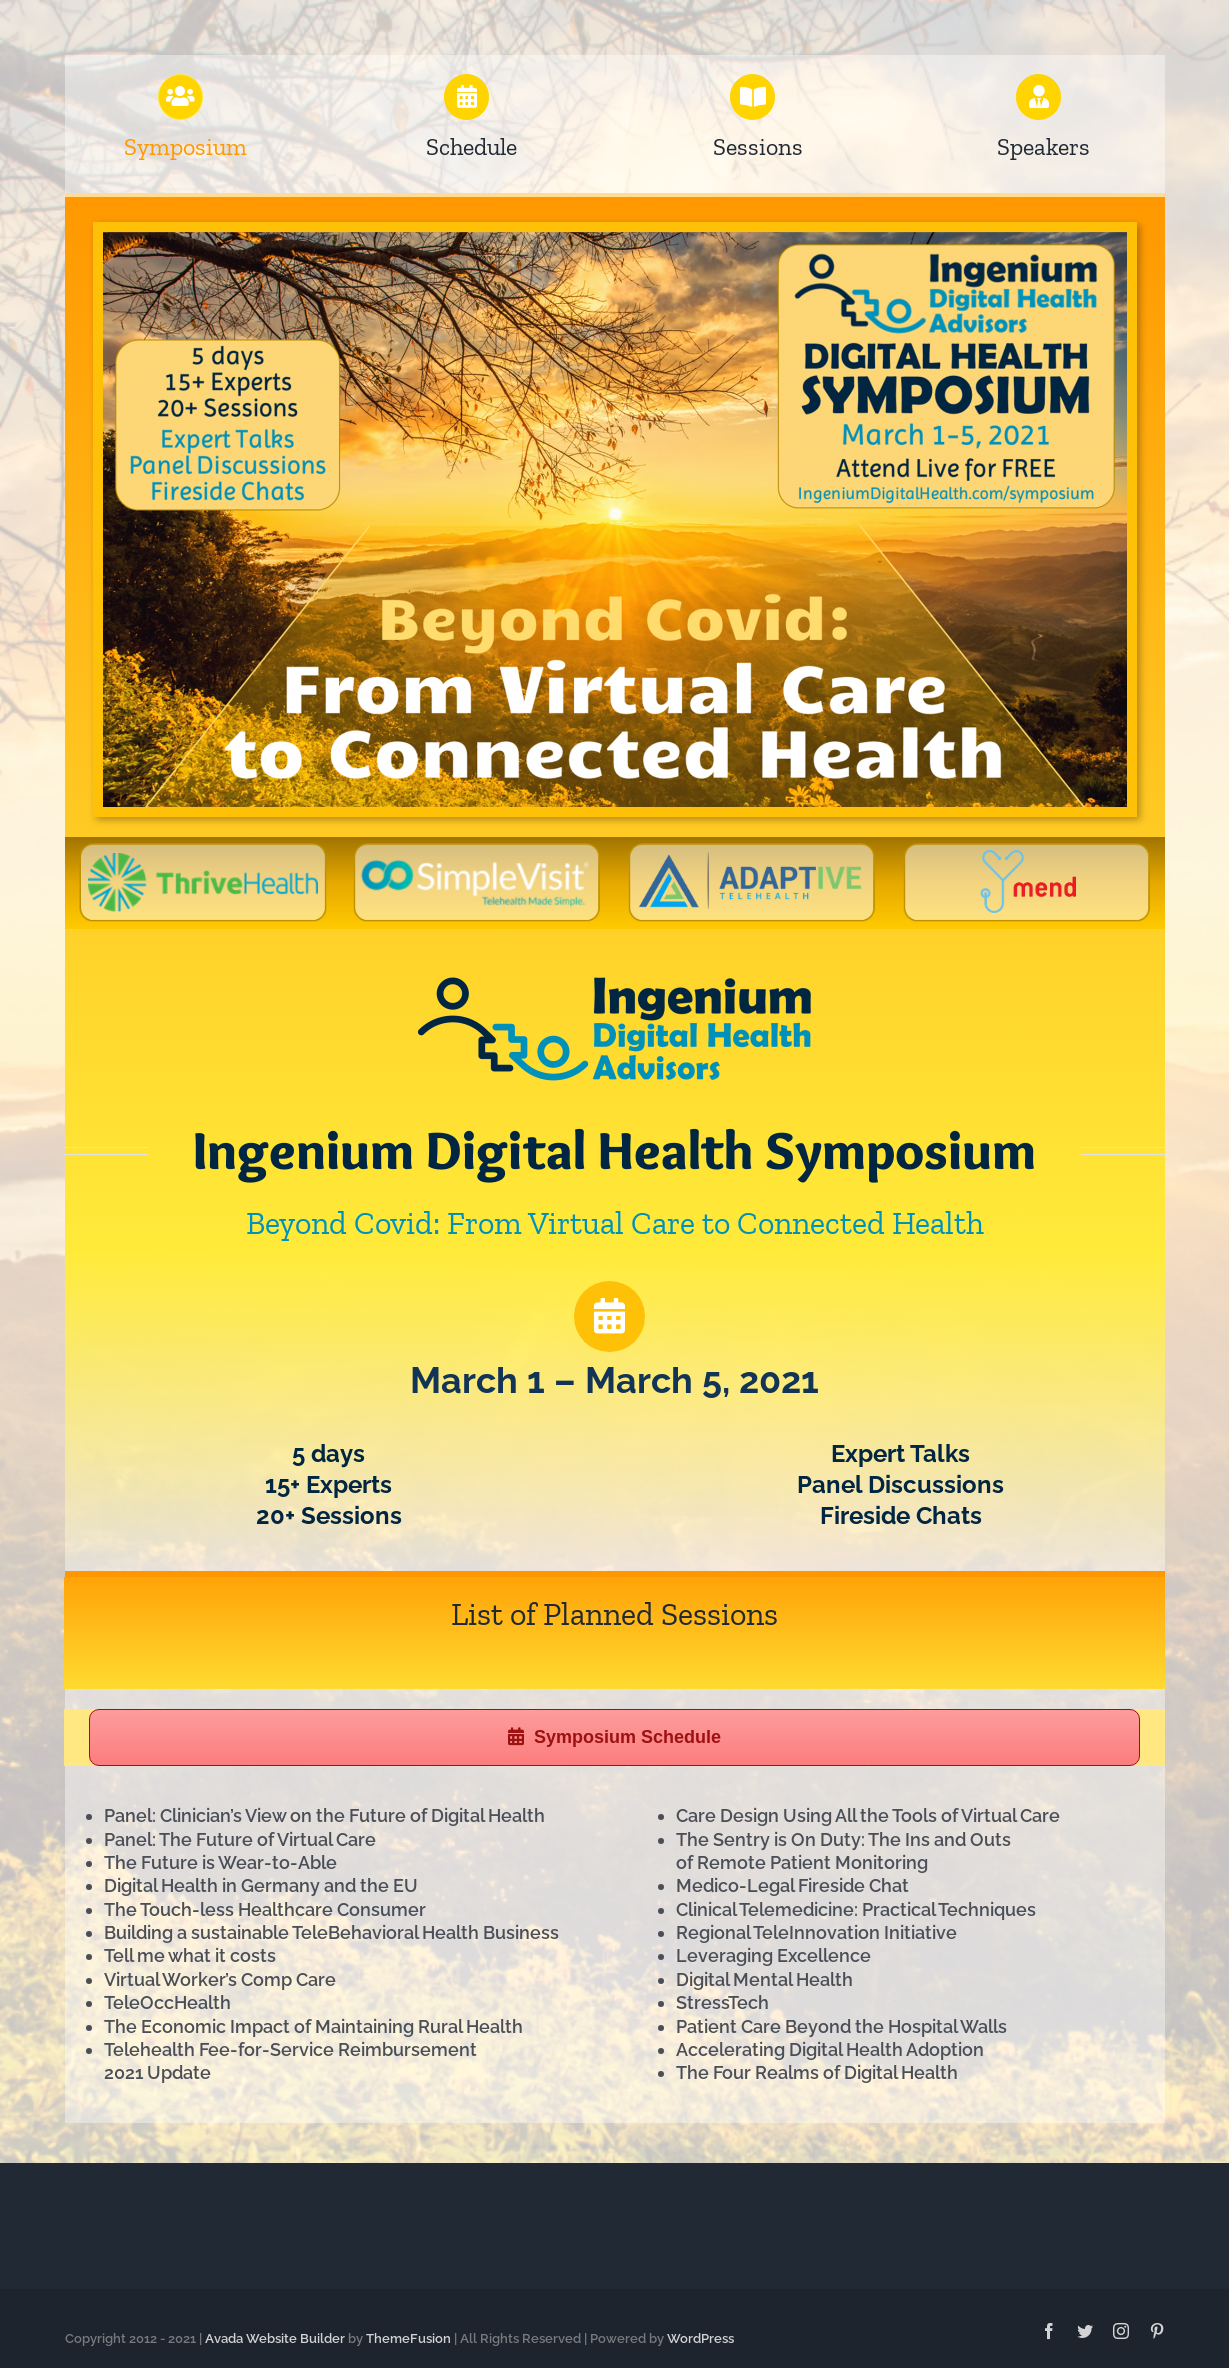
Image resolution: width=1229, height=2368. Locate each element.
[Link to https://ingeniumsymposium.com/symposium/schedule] (467, 97)
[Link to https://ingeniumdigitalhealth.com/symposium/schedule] (609, 1316)
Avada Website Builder (275, 2338)
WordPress (700, 2338)
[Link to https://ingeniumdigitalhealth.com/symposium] (181, 97)
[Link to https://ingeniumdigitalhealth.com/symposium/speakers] (1039, 97)
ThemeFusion (408, 2338)
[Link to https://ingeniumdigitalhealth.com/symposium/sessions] (753, 97)
